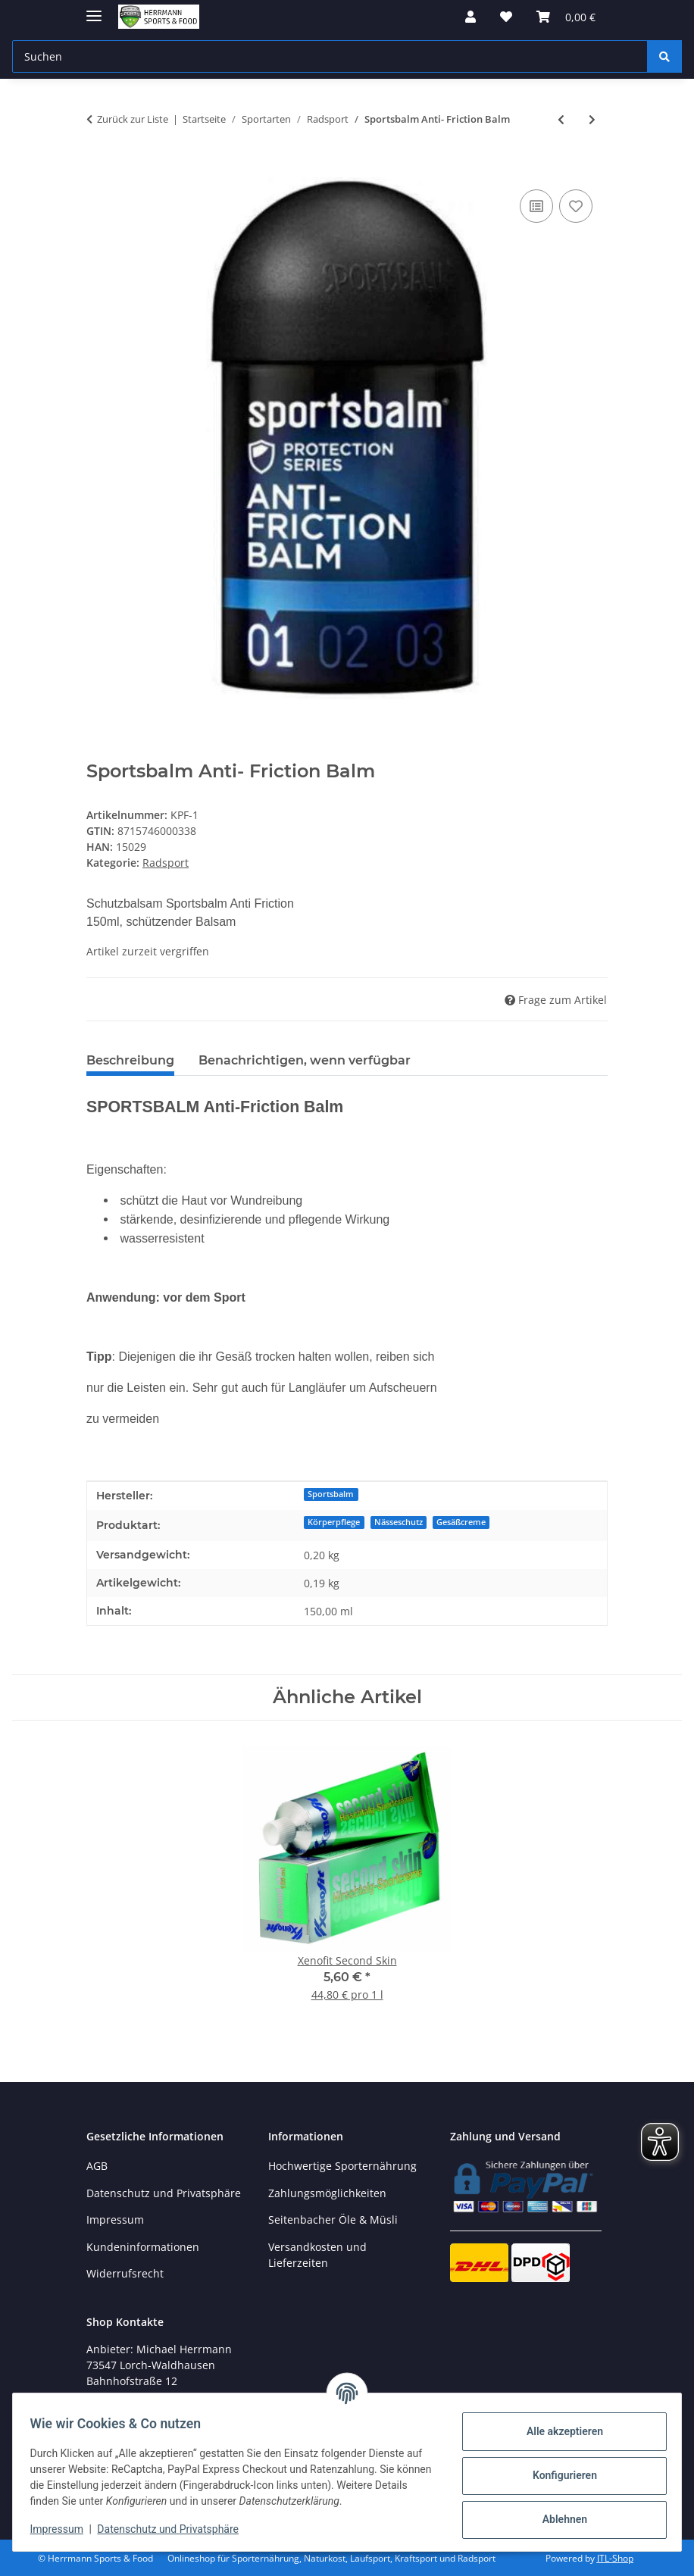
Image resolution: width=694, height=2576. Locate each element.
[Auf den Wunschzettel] (575, 206)
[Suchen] (664, 56)
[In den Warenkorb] (98, 169)
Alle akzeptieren (557, 2431)
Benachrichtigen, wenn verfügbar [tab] (305, 1060)
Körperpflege (334, 1522)
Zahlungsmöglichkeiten (327, 2193)
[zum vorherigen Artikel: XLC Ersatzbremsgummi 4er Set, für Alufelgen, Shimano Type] (561, 119)
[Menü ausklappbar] (94, 9)
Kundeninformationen (142, 2247)
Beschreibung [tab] (130, 1060)
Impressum (63, 2529)
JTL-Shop (615, 2558)
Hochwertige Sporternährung (342, 2166)
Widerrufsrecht (125, 2273)
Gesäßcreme (461, 1522)
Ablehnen (557, 2519)
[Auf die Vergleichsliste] (536, 206)
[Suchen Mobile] (330, 56)
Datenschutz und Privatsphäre (175, 2529)
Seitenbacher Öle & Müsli (333, 2219)
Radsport (165, 862)
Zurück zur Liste (132, 119)
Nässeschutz (398, 1522)
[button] (470, 17)
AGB (97, 2166)
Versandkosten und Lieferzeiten (317, 2255)
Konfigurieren (557, 2475)
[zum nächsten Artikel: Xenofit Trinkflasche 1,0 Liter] (592, 119)
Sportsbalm (331, 1494)
